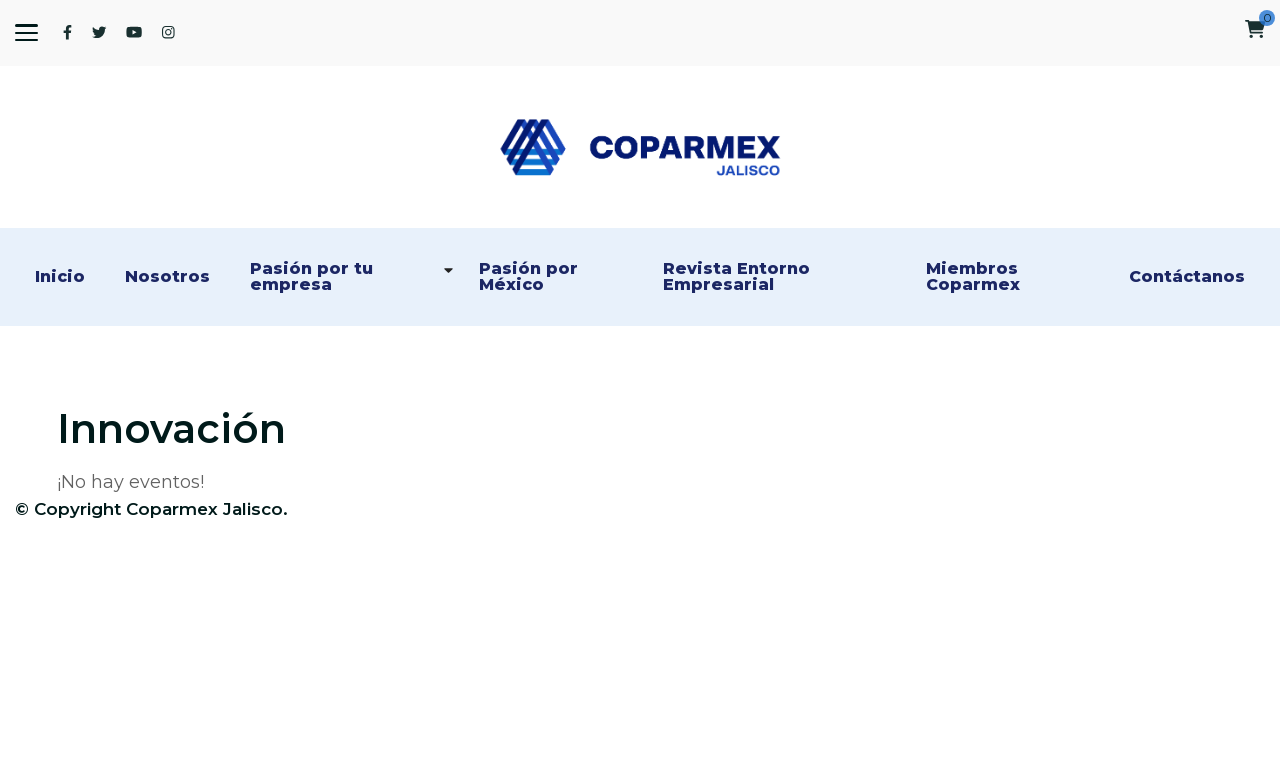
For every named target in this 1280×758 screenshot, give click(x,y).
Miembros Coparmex (974, 277)
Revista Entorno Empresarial (739, 277)
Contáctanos (1187, 277)
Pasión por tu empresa (314, 277)
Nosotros (167, 277)
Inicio (60, 277)
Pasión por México (531, 277)
